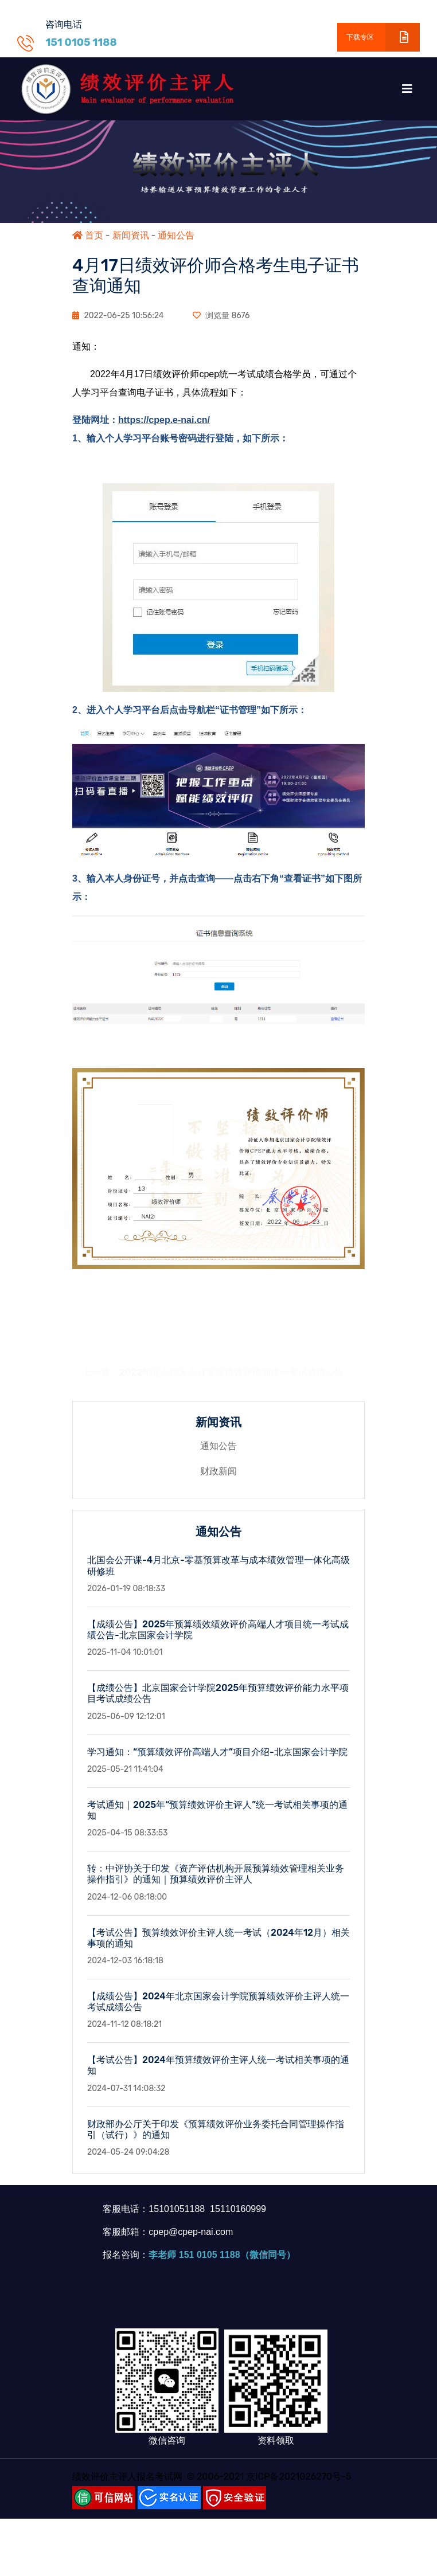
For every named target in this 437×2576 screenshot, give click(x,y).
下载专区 (383, 37)
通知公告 (176, 235)
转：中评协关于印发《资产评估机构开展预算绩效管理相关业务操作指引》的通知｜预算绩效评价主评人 (215, 1879)
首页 (87, 235)
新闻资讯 (130, 235)
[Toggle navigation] (407, 88)
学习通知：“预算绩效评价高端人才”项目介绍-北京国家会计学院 (217, 1757)
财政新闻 (218, 1476)
